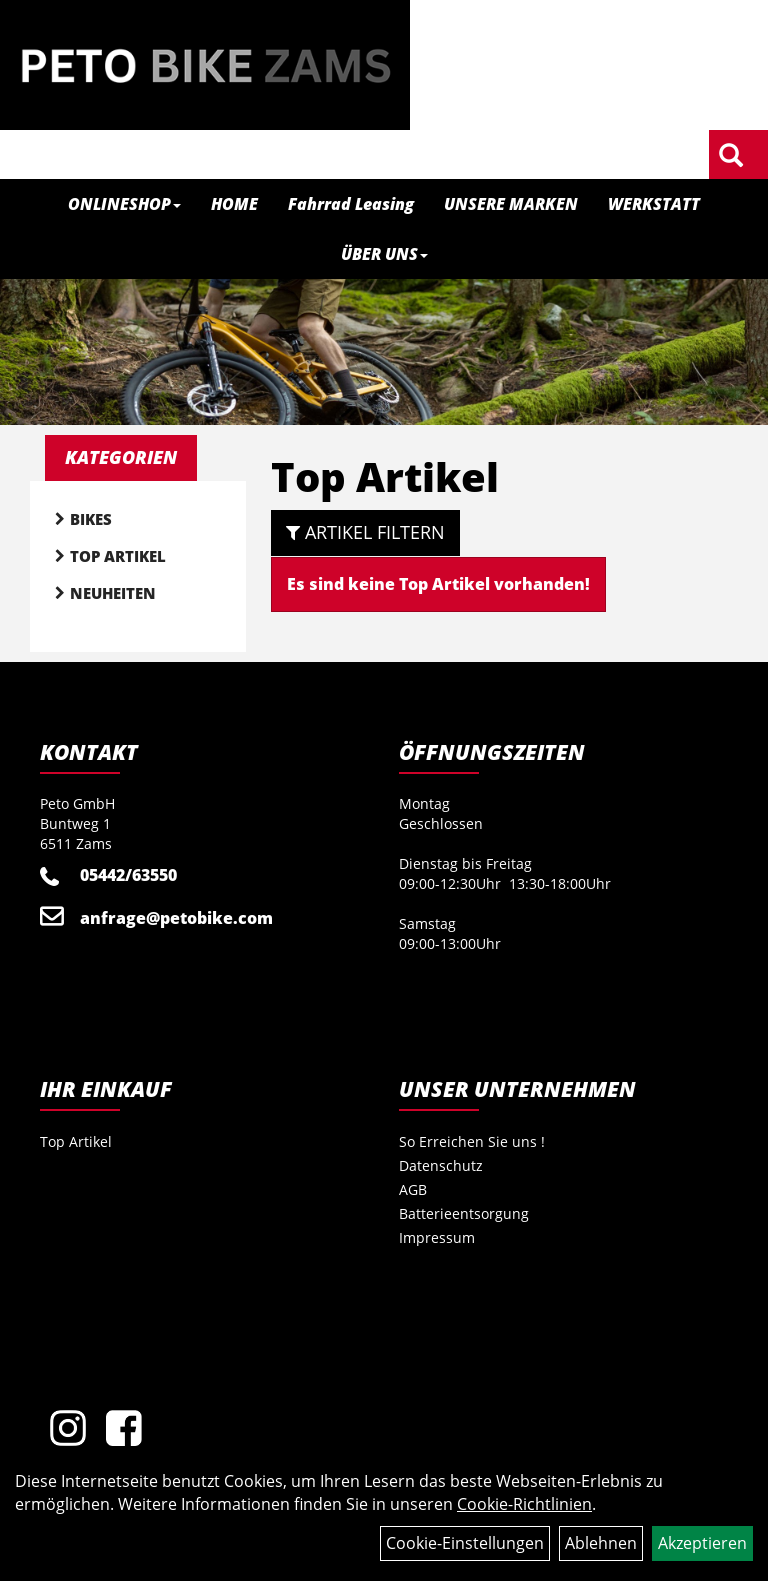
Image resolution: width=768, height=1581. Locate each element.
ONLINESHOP (124, 204)
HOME (234, 204)
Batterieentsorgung (464, 1213)
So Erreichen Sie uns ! (472, 1141)
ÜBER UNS (384, 254)
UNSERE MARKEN (511, 204)
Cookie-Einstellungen (465, 1543)
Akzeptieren (702, 1543)
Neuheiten (113, 593)
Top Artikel (118, 556)
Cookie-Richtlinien (524, 1504)
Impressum (437, 1237)
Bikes (91, 519)
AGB (413, 1189)
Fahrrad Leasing (351, 204)
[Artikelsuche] (731, 156)
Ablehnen (601, 1543)
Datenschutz (441, 1165)
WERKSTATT (654, 204)
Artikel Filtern (365, 532)
